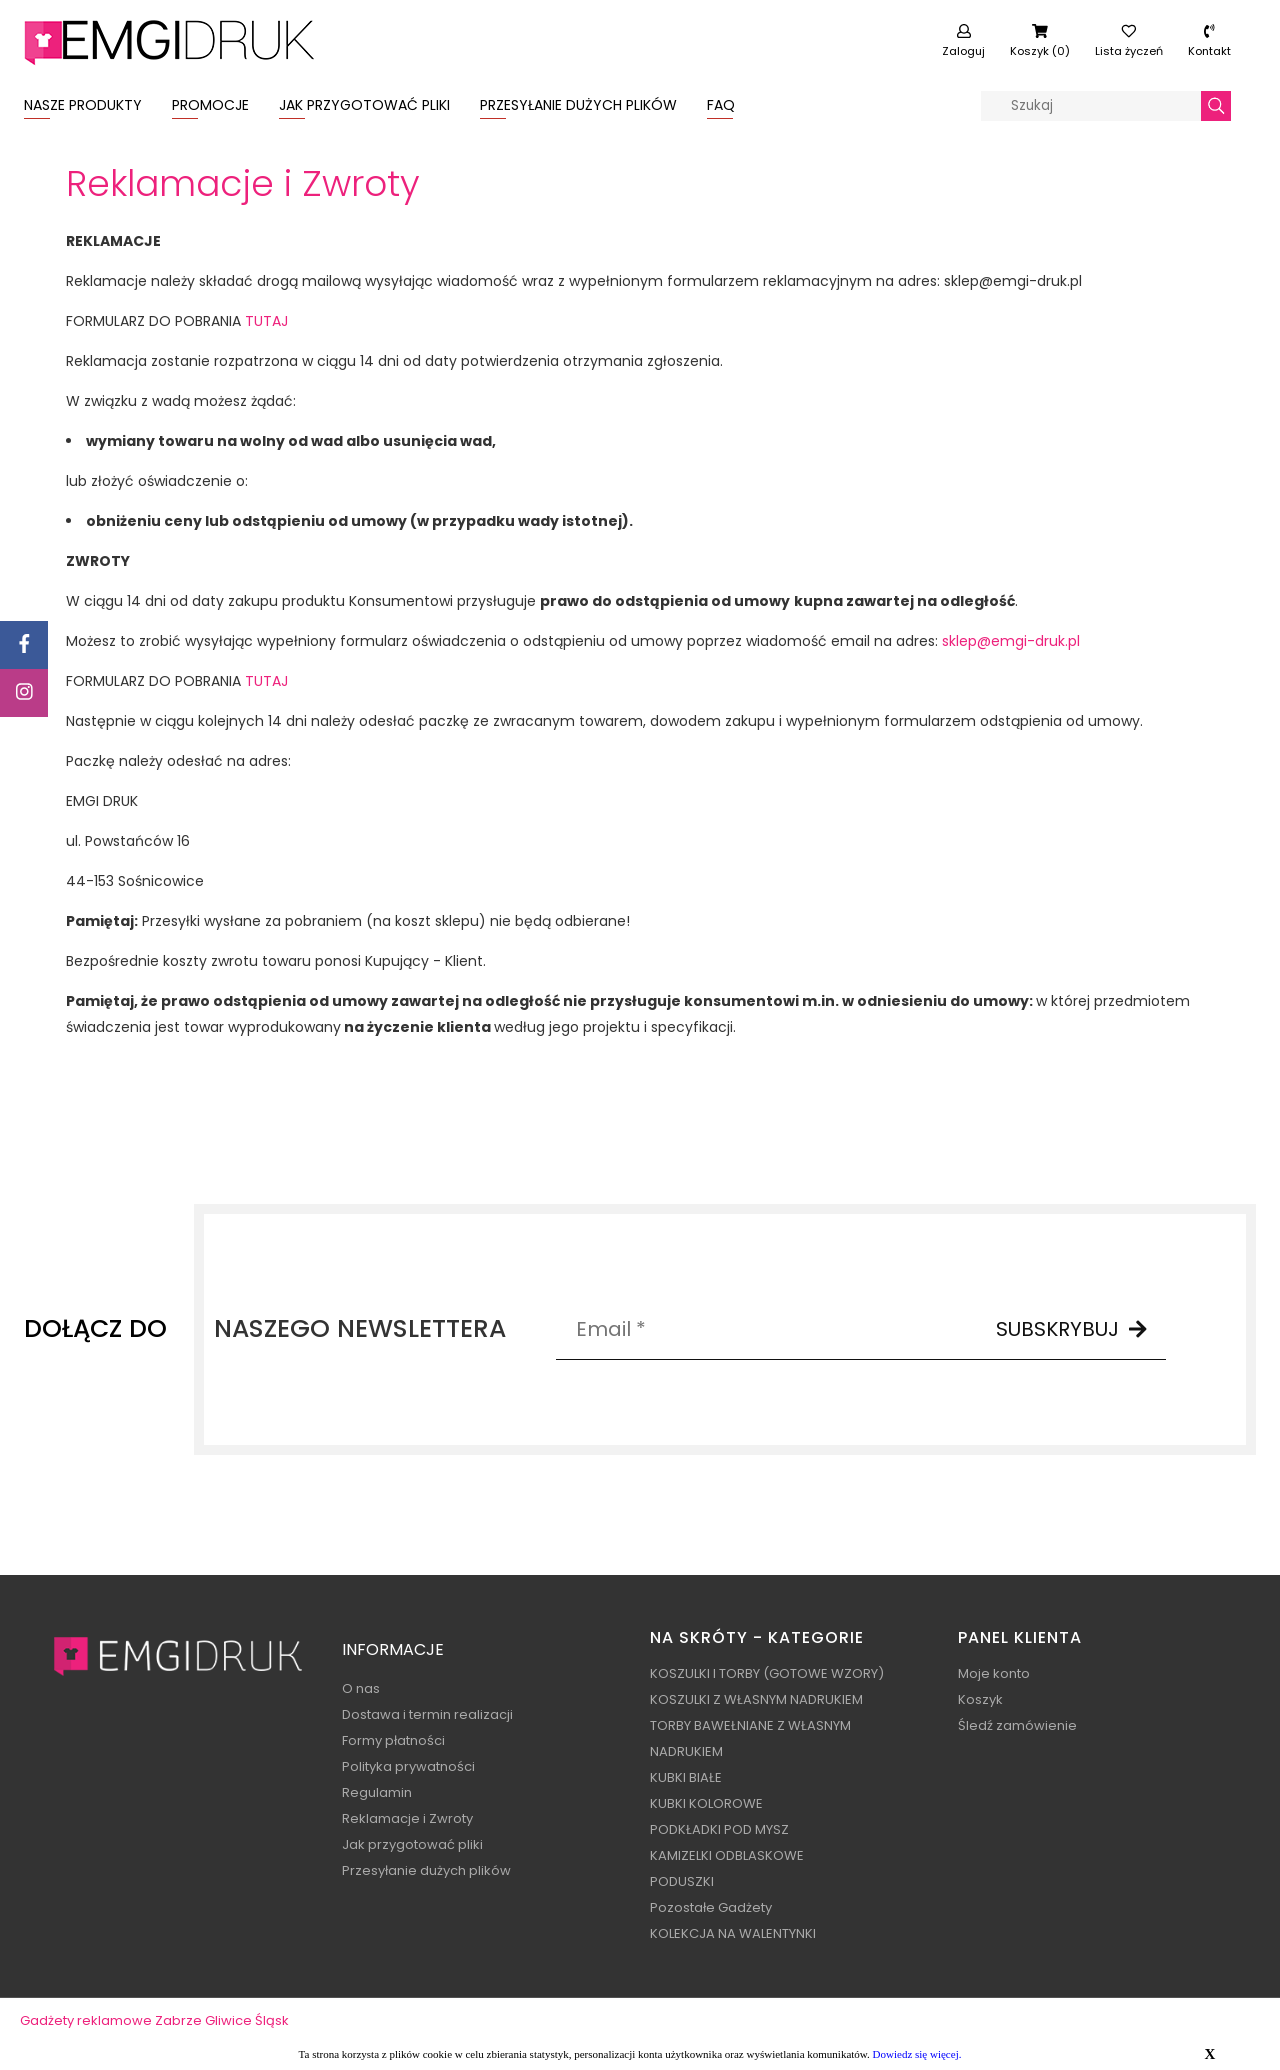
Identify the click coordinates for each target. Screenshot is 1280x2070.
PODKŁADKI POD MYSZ (719, 1829)
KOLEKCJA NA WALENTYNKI (733, 1933)
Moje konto (994, 1673)
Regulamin (377, 1792)
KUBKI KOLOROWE (706, 1803)
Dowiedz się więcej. (917, 2054)
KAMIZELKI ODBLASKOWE (727, 1855)
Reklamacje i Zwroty (407, 1818)
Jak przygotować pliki (412, 1844)
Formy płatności (393, 1740)
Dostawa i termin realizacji (427, 1714)
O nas (361, 1688)
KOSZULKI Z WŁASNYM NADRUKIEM (756, 1699)
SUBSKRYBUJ (1071, 1329)
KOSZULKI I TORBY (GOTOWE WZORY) (767, 1673)
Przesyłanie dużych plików (426, 1870)
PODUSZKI (682, 1881)
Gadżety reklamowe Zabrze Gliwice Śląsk (154, 2020)
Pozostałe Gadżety (711, 1907)
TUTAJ (266, 321)
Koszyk (980, 1699)
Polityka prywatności (408, 1766)
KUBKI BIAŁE (686, 1777)
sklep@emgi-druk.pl (1011, 641)
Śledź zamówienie (1017, 1725)
